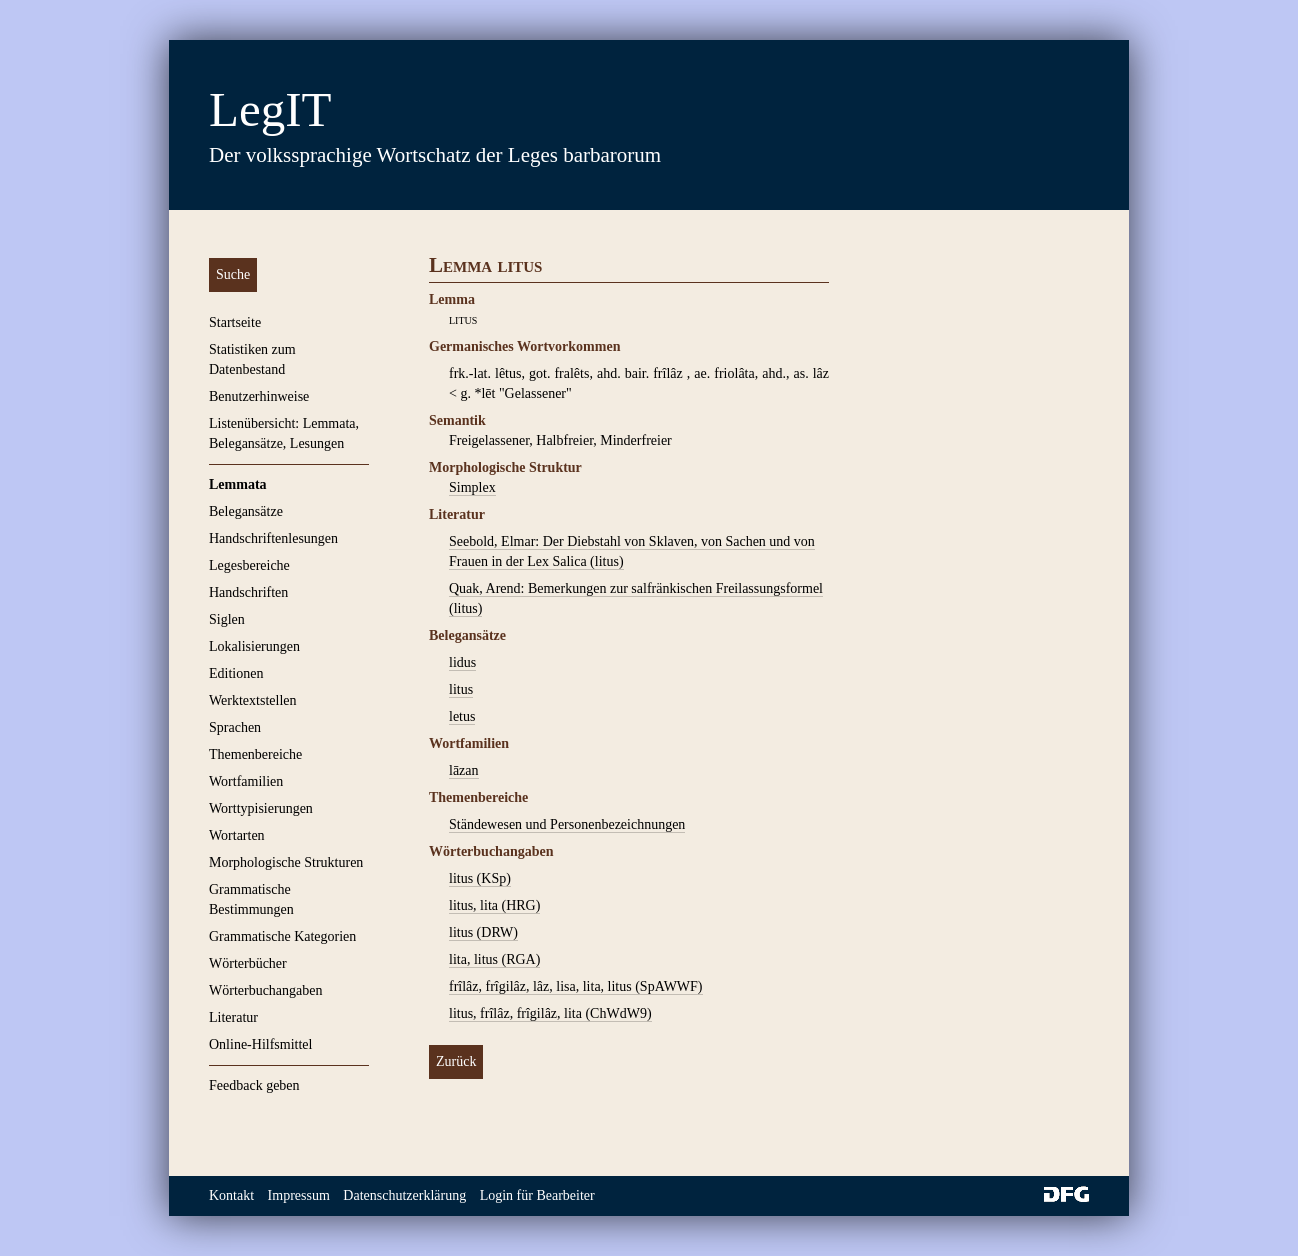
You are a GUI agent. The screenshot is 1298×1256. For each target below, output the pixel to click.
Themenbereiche (255, 754)
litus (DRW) (483, 932)
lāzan (464, 770)
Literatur (233, 1017)
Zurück (456, 1061)
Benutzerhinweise (259, 396)
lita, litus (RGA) (494, 959)
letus (462, 716)
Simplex (472, 487)
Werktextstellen (253, 700)
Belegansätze (246, 511)
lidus (462, 662)
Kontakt (231, 1195)
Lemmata (238, 484)
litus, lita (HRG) (494, 905)
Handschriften (248, 592)
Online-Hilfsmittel (260, 1044)
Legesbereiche (249, 565)
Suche (233, 274)
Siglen (227, 619)
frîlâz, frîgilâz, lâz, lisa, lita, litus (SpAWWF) (576, 986)
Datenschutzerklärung (404, 1195)
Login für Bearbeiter (537, 1195)
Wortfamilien (246, 781)
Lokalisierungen (254, 646)
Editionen (236, 673)
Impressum (299, 1195)
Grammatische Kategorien (282, 936)
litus (461, 689)
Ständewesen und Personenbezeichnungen (567, 824)
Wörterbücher (248, 963)
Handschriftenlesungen (273, 538)
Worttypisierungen (261, 808)
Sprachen (235, 727)
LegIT (270, 109)
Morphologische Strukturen (286, 862)
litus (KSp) (480, 878)
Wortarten (237, 835)
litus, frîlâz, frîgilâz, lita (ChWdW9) (550, 1013)
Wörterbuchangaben (266, 990)
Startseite (235, 322)
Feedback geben (254, 1085)
